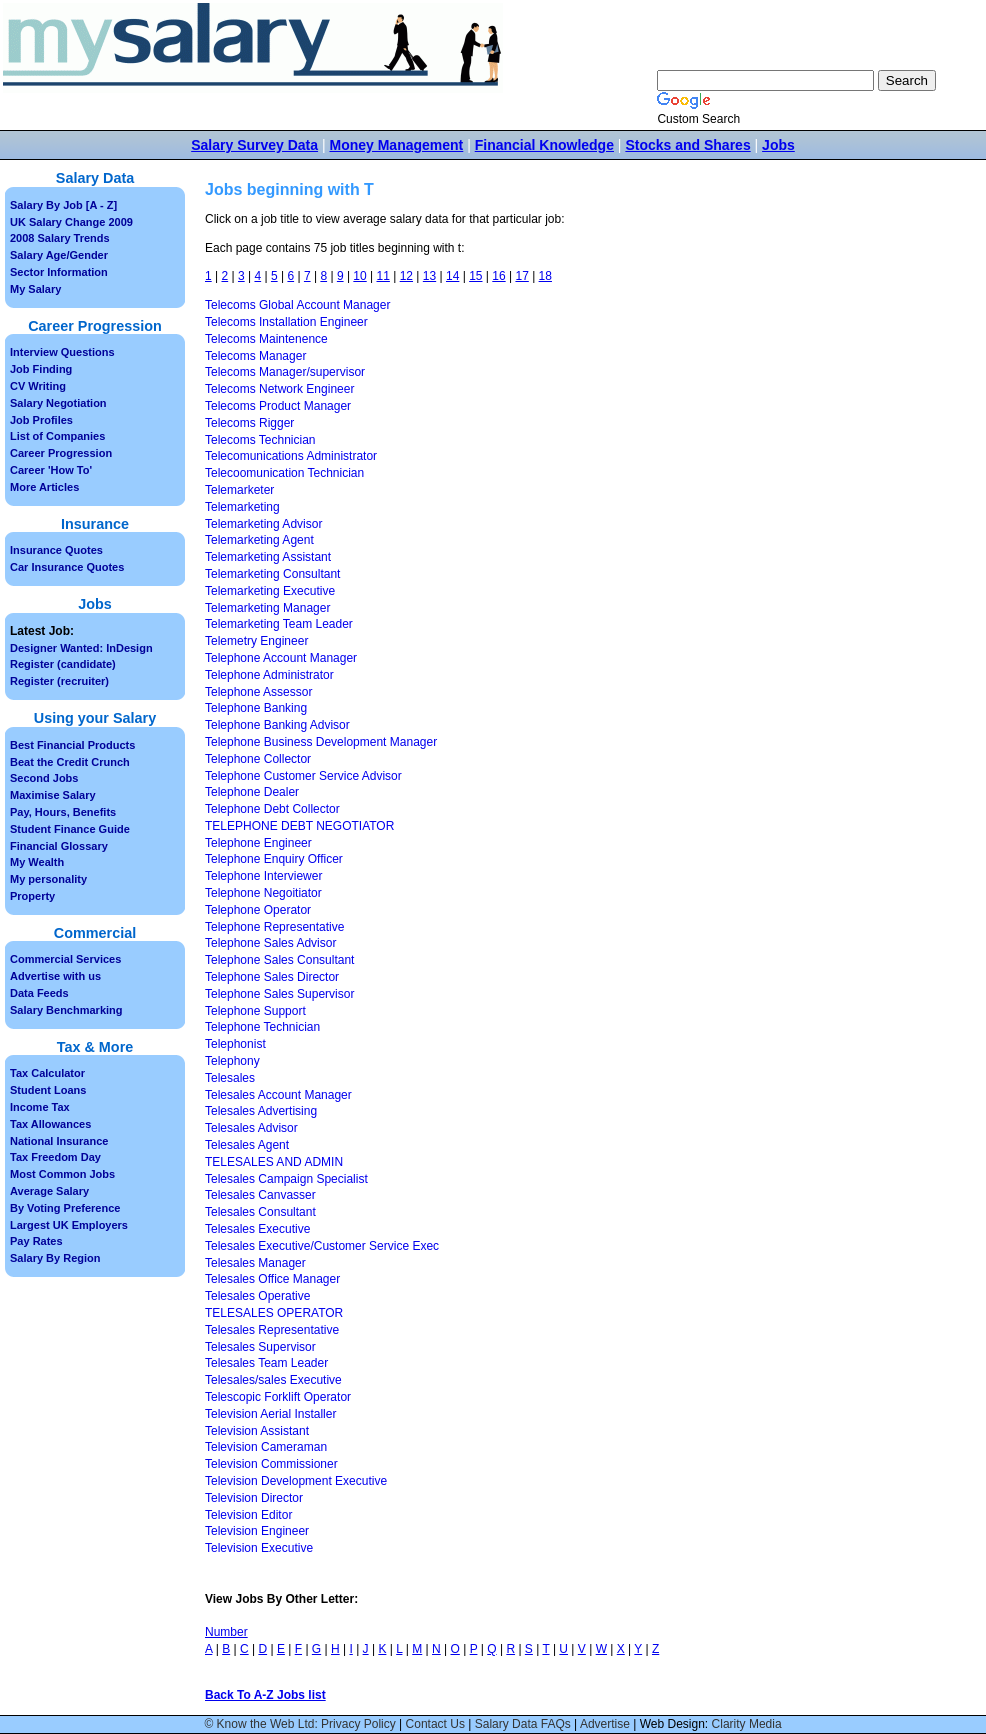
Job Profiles (41, 420)
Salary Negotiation (58, 403)
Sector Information (59, 272)
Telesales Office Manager (272, 1279)
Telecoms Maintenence (266, 339)
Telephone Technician (262, 1027)
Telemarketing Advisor (263, 524)
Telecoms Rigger (249, 423)
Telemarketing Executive (270, 591)
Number (226, 1632)
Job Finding (41, 369)
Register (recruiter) (59, 681)
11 (383, 276)
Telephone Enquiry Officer (274, 859)
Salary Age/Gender (59, 255)
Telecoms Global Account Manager (297, 305)
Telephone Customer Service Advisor (303, 776)
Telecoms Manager (255, 356)
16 (498, 276)
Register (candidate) (63, 664)
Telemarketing (242, 507)
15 (475, 276)
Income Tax (40, 1107)
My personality (48, 879)
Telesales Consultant (260, 1212)
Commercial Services (65, 959)
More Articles (44, 487)
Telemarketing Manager (267, 608)
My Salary (35, 289)
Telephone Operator (258, 910)
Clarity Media (747, 1724)
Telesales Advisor (251, 1128)
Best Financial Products (72, 745)
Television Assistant (257, 1431)
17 (521, 276)
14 (452, 276)
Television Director (254, 1498)
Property (32, 896)
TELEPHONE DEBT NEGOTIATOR (299, 826)
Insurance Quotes (56, 550)
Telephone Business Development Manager (321, 742)
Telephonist (235, 1044)
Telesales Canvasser (260, 1195)
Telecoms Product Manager (278, 406)
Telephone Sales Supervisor (279, 994)
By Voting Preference (65, 1208)
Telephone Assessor (258, 692)
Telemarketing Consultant (272, 574)
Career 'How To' (51, 470)
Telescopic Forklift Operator (278, 1397)
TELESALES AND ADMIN (274, 1162)
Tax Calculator (47, 1073)
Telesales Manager (255, 1263)
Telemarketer (239, 490)
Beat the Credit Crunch (70, 762)
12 (406, 276)
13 (429, 276)
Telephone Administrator (269, 675)
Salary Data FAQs (523, 1724)
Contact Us (435, 1724)
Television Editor (248, 1515)
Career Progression (61, 453)
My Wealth (37, 862)
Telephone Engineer (258, 843)
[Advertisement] (849, 520)
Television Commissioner (271, 1464)
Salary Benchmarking (66, 1010)
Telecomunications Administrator (291, 456)
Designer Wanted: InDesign (81, 648)
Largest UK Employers (69, 1225)
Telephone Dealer (252, 792)
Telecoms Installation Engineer (286, 322)
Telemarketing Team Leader (279, 624)
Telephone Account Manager (281, 658)
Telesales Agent (247, 1145)
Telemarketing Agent (259, 540)
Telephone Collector (258, 759)
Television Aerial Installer (270, 1414)
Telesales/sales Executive (273, 1380)
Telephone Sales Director (272, 977)
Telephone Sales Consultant (279, 960)
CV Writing (38, 386)
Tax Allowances (50, 1124)
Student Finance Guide (70, 829)
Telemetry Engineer (256, 641)
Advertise (605, 1724)
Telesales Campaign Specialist (286, 1179)
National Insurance (59, 1141)
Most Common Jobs (62, 1174)
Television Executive (259, 1548)
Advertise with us (55, 976)
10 (359, 276)
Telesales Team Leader (266, 1363)
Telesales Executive (257, 1229)
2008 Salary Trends (60, 238)
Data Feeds (39, 993)
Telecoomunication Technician (284, 473)
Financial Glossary (59, 846)
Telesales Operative (257, 1296)
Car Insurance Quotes (67, 567)
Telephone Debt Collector (272, 809)
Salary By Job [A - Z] (63, 205)
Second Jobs (44, 778)
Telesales (230, 1078)
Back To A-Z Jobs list (265, 1695)
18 (545, 276)
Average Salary (49, 1191)
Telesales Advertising (261, 1111)
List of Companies (57, 436)
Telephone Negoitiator (263, 893)
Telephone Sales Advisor (270, 943)
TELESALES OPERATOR (274, 1313)
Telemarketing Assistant (268, 557)
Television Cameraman (266, 1447)
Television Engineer (257, 1531)
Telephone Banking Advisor (277, 725)
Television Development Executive (296, 1481)
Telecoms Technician (260, 440)
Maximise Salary (53, 795)
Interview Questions (62, 352)
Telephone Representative (274, 927)
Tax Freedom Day (55, 1157)
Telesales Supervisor (260, 1347)
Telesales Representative (272, 1330)
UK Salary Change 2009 (71, 222)
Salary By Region (55, 1258)
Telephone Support (255, 1011)
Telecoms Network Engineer (279, 389)
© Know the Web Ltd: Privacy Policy (299, 1724)
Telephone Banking (256, 708)
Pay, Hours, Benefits (63, 812)
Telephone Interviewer (263, 876)
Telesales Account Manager (278, 1095)
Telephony (232, 1061)
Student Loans (48, 1090)
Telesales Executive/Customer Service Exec (322, 1246)
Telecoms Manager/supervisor (285, 372)
